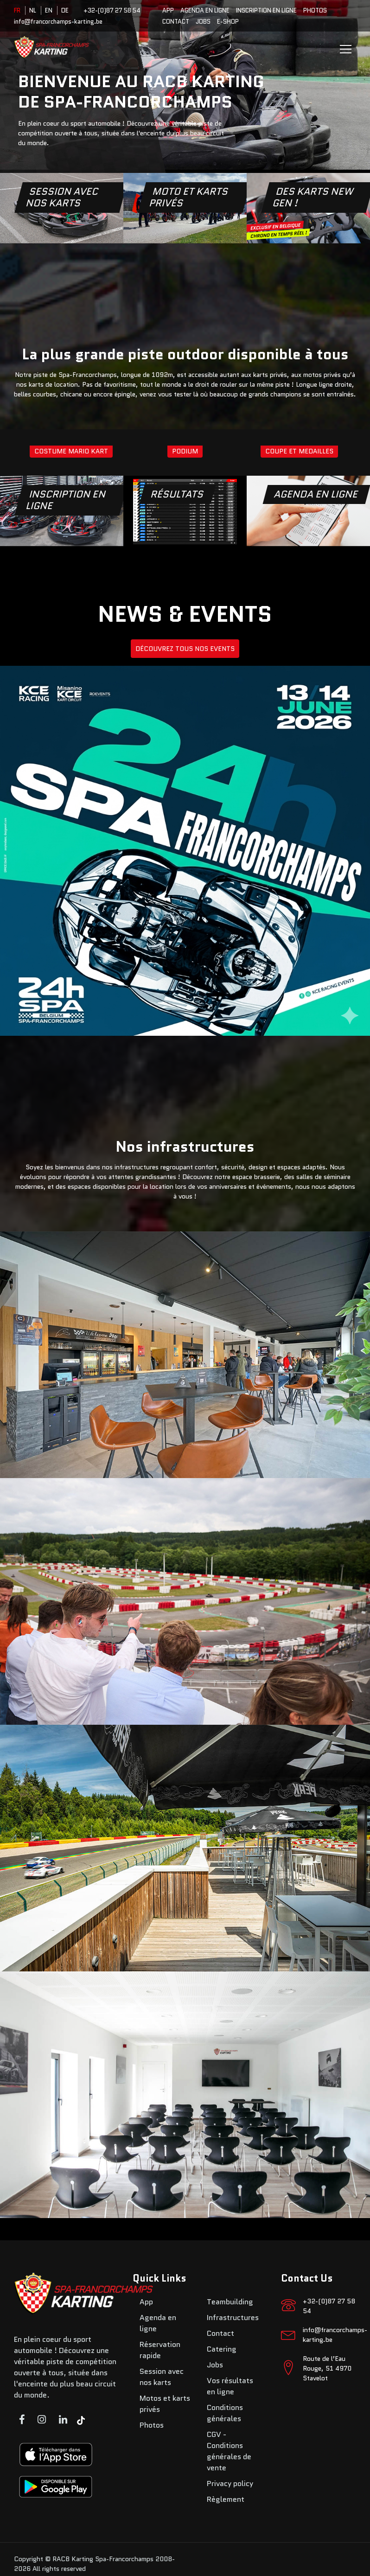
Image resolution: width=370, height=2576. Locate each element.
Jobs (203, 21)
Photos (315, 10)
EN (48, 10)
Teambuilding (230, 2301)
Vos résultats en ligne (230, 2386)
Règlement (225, 2499)
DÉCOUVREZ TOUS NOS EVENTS (185, 648)
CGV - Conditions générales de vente (229, 2451)
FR (17, 10)
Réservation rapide (160, 2350)
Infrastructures (233, 2317)
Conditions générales (225, 2413)
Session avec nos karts (162, 2377)
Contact (175, 21)
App (168, 10)
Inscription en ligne (266, 10)
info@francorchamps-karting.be (58, 21)
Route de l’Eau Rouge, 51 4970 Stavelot (327, 2368)
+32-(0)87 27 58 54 (111, 10)
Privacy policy (230, 2483)
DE (65, 10)
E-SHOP (228, 21)
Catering (221, 2349)
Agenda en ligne (205, 10)
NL (32, 10)
